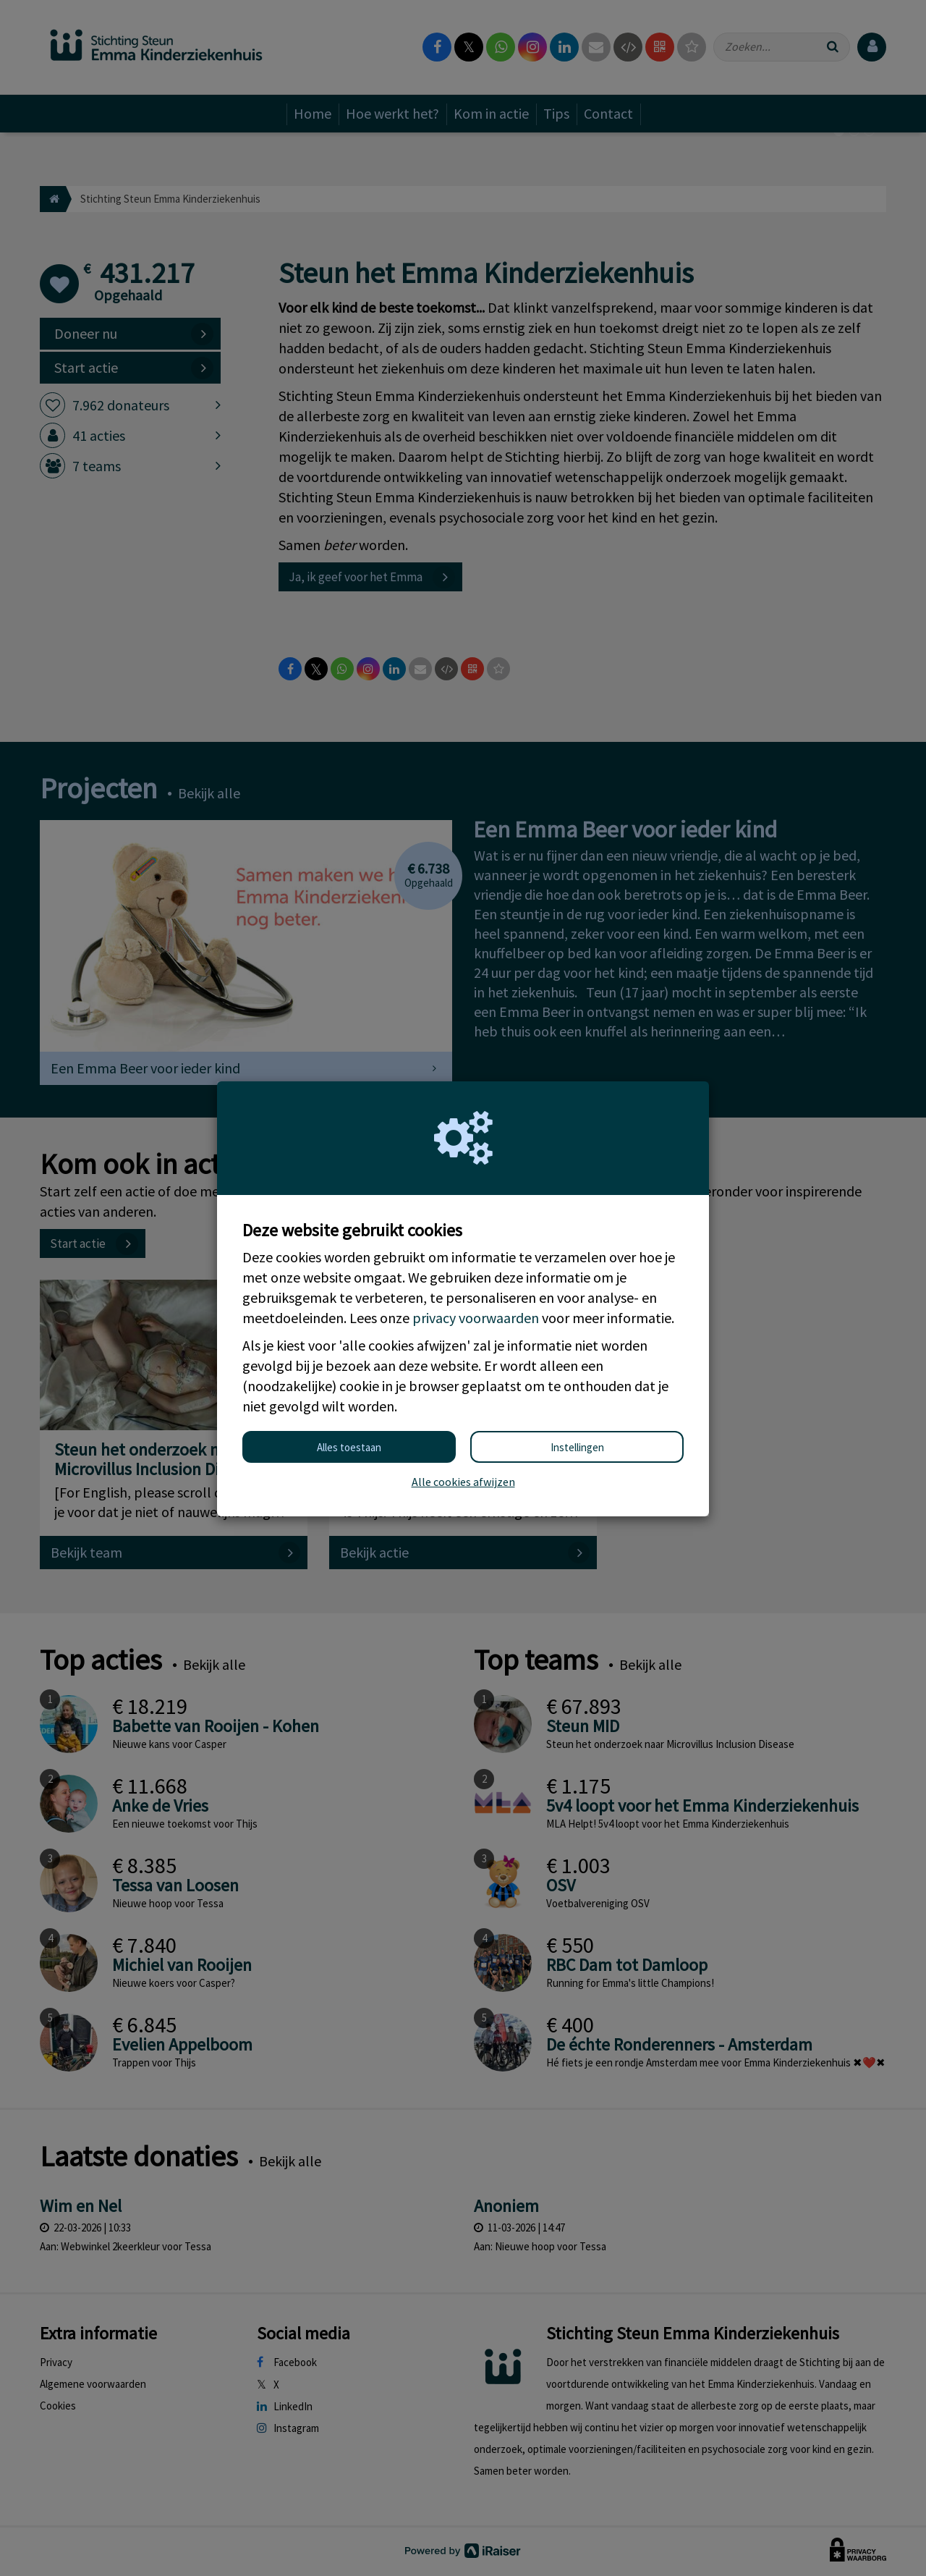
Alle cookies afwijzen (463, 1481)
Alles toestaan (349, 1447)
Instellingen (577, 1447)
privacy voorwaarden (475, 1318)
